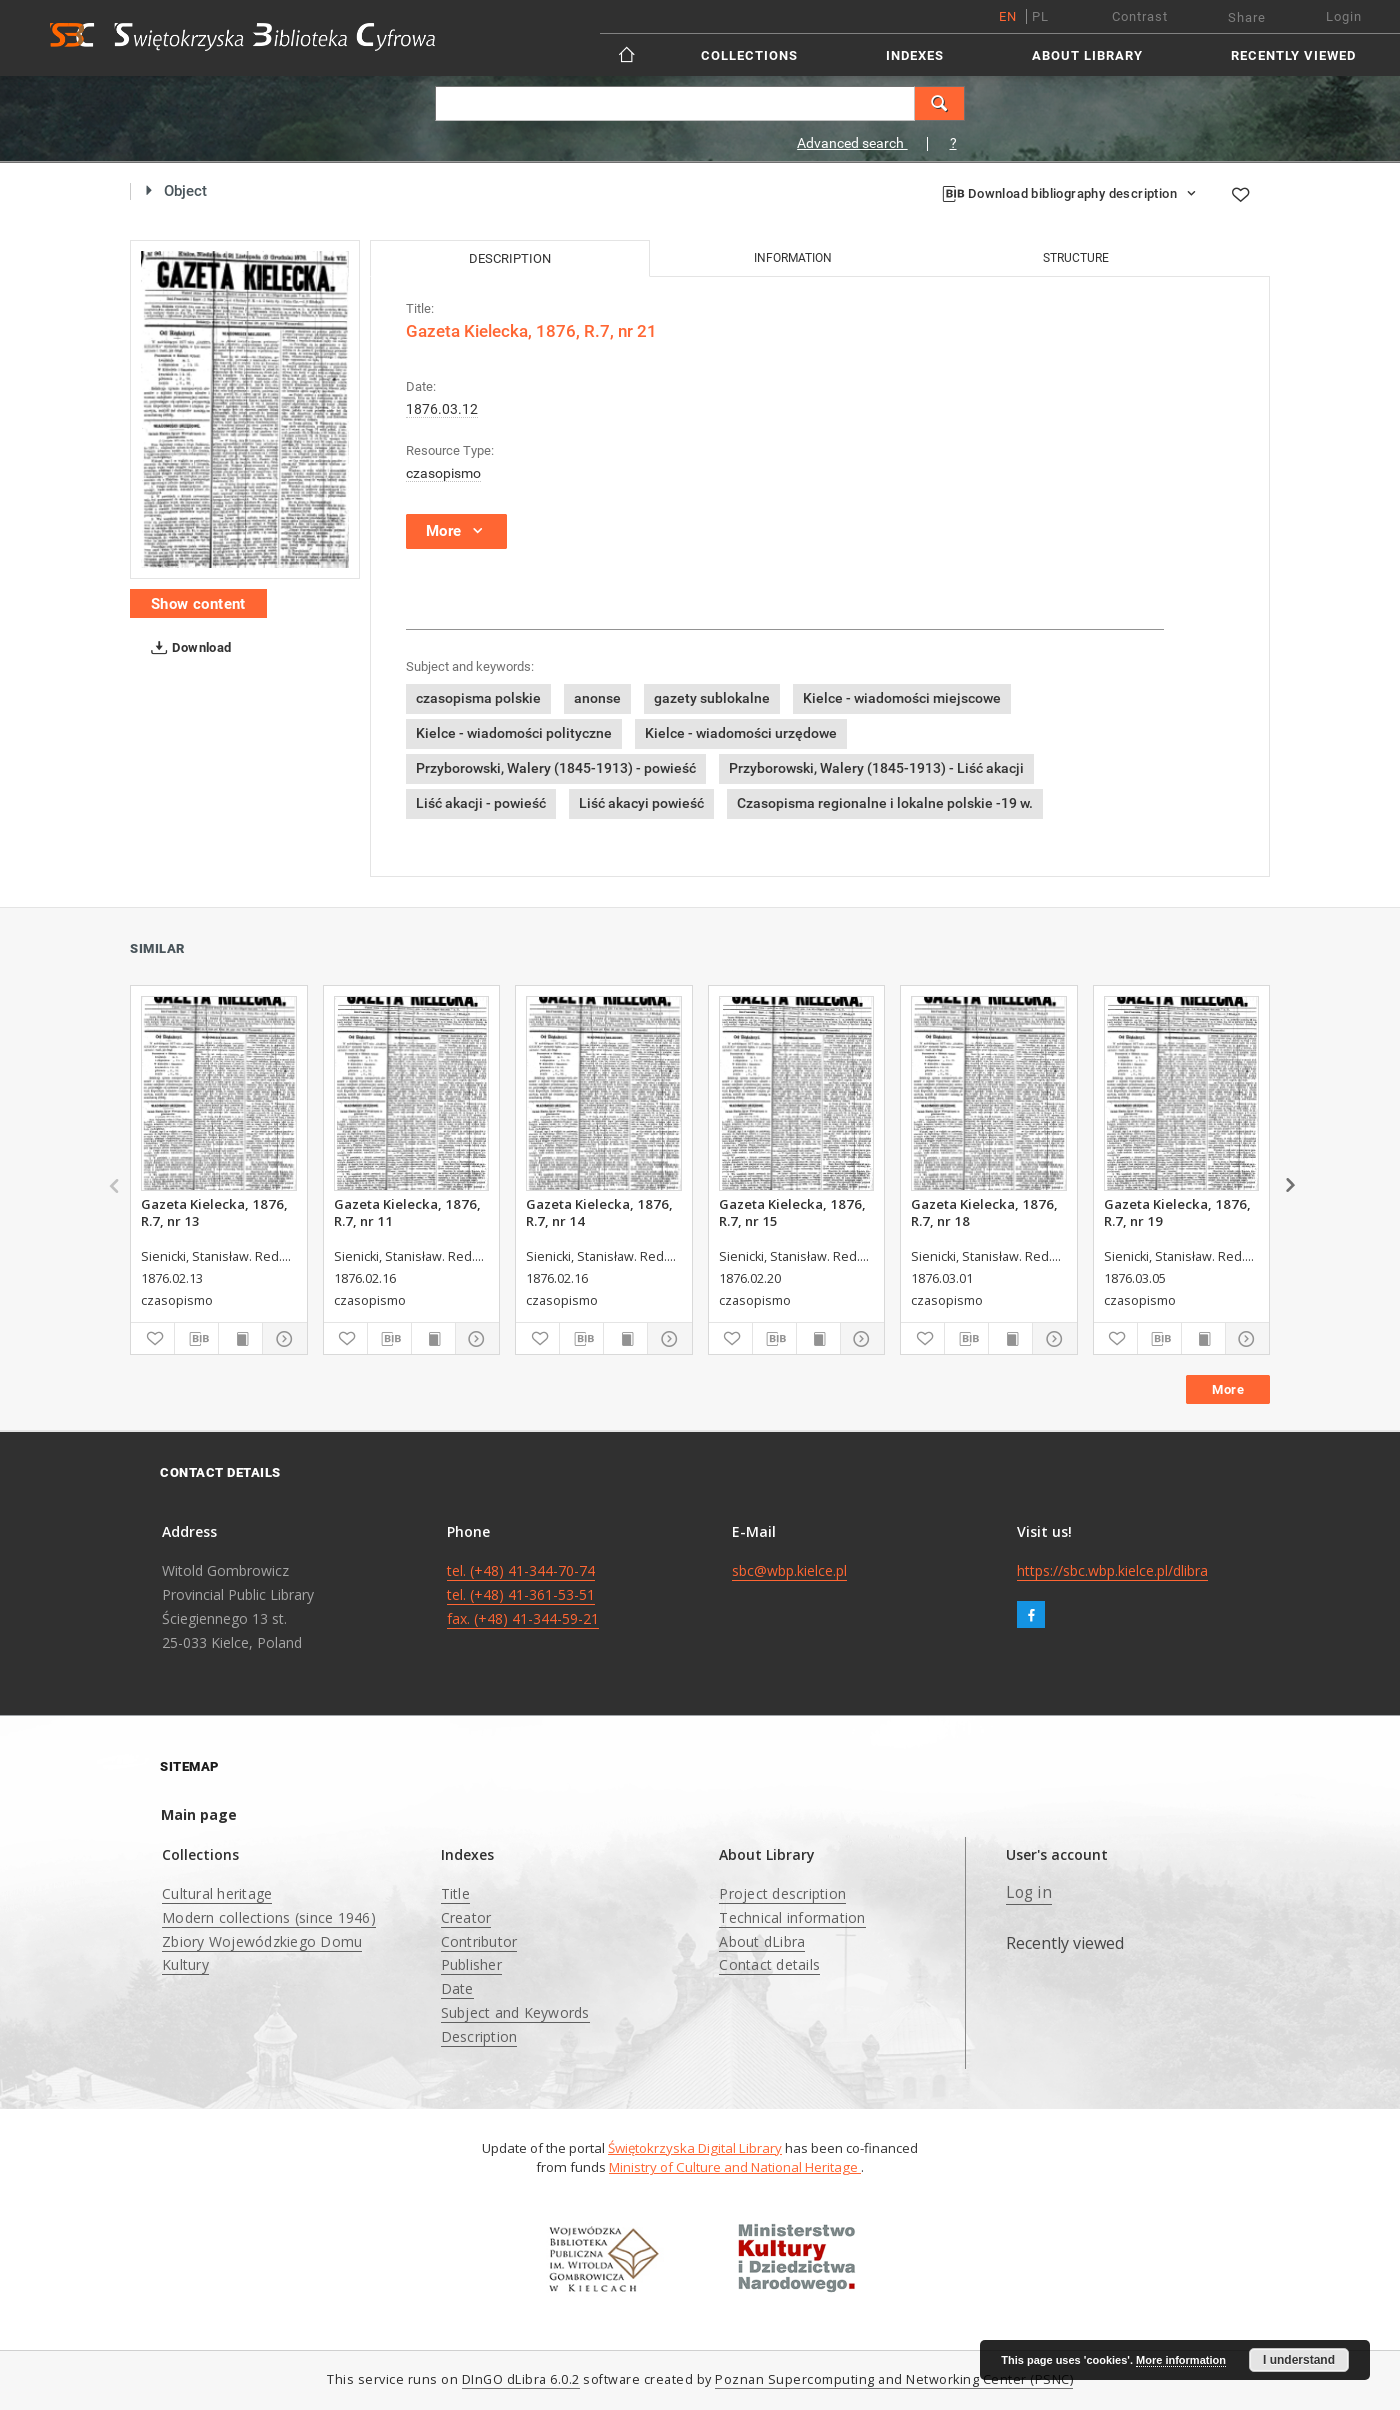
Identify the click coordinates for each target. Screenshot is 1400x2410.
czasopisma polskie (478, 698)
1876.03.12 (442, 409)
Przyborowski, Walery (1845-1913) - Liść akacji (876, 768)
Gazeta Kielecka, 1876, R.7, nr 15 (792, 1212)
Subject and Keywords (515, 2012)
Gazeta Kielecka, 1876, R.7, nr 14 (599, 1212)
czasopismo (443, 473)
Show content (198, 604)
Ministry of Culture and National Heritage (735, 2167)
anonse (597, 698)
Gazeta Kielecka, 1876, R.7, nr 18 (984, 1212)
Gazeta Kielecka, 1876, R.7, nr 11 (407, 1212)
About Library (1087, 55)
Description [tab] (510, 258)
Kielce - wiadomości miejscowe (902, 698)
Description (479, 2036)
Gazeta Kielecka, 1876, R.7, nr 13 (214, 1212)
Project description (782, 1893)
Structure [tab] (1076, 258)
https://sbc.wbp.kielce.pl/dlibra (1112, 1570)
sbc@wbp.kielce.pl (789, 1570)
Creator (466, 1917)
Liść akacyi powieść (641, 803)
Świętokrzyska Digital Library (695, 2148)
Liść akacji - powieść (481, 803)
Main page (199, 1814)
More (1228, 1389)
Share (1247, 17)
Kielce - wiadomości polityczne (514, 733)
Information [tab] (793, 258)
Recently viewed (1293, 55)
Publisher (471, 1964)
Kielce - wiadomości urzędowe (741, 733)
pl (1040, 16)
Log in (1029, 1892)
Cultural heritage (217, 1893)
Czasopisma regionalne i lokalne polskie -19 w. (885, 803)
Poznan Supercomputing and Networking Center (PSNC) (894, 2379)
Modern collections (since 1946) (269, 1917)
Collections (749, 55)
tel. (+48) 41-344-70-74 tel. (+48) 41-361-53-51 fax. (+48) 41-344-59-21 (523, 1594)
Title (455, 1893)
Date (457, 1988)
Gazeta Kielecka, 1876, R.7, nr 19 (1177, 1212)
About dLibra (762, 1941)
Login (1344, 16)
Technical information (792, 1917)
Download (187, 648)
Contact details (769, 1964)
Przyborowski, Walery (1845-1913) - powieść (556, 768)
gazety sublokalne (712, 698)
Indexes (915, 55)
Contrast (1140, 16)
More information (1181, 2360)
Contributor (479, 1941)
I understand (1299, 2360)
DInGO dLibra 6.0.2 (521, 2379)
